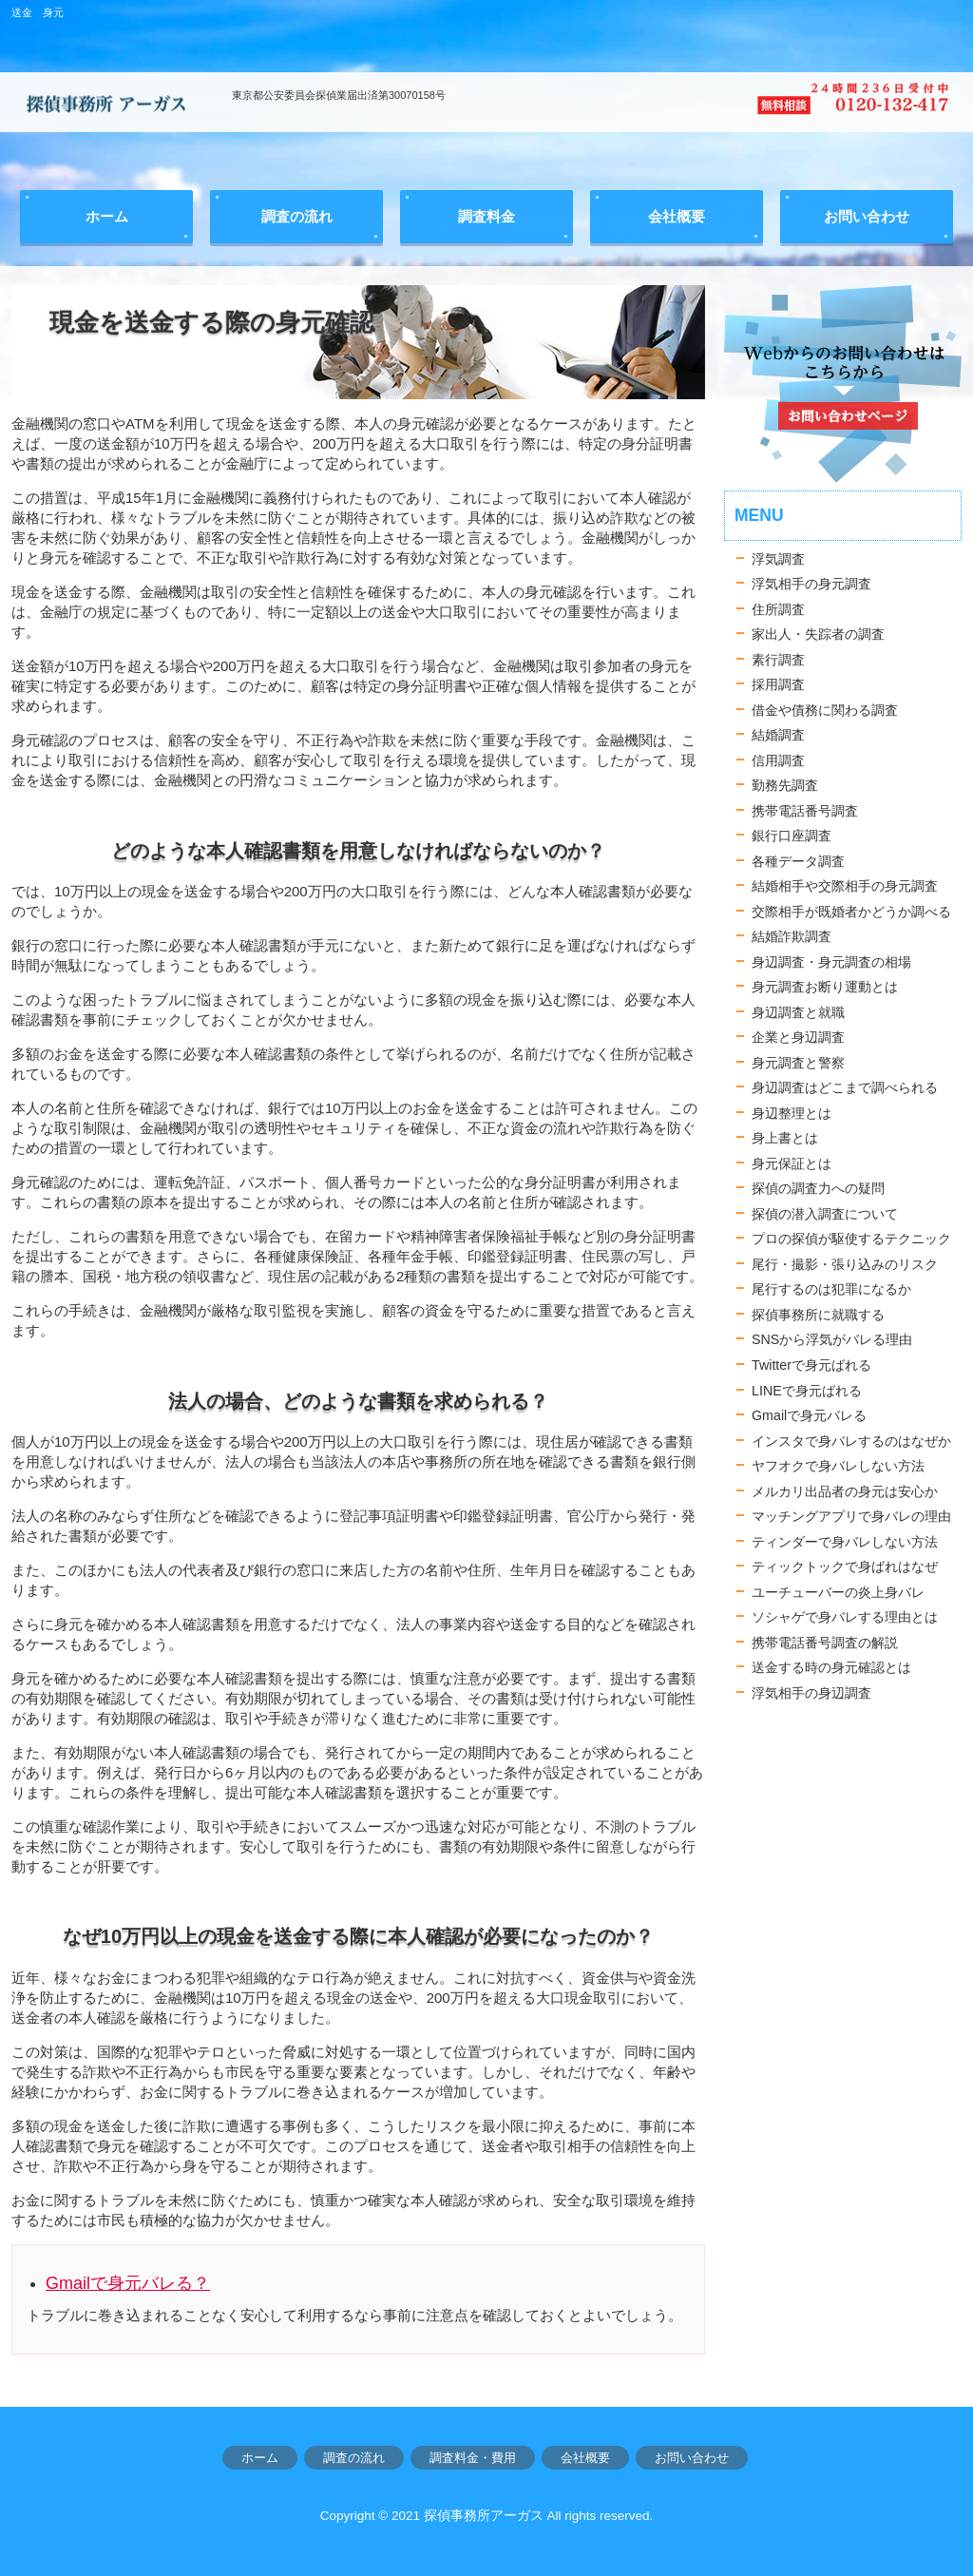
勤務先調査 (785, 785)
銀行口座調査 (791, 835)
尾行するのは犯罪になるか (831, 1289)
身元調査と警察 (798, 1062)
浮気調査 (778, 559)
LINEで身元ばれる (807, 1390)
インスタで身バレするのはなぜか (851, 1441)
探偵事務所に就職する (818, 1314)
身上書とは (785, 1137)
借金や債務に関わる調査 (825, 710)
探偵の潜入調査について (825, 1213)
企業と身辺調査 (798, 1037)
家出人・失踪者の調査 (818, 634)
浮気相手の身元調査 (811, 583)
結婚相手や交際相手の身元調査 (845, 886)
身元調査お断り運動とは (825, 986)
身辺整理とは (791, 1113)
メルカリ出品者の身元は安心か (845, 1491)
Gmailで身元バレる (809, 1415)
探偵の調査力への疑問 (818, 1188)
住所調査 (778, 609)
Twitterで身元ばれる (811, 1365)
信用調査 (778, 760)
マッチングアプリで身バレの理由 (851, 1516)
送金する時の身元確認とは (831, 1667)
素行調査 (778, 659)
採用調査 (778, 684)
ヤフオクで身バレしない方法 (838, 1465)
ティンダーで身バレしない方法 (845, 1541)
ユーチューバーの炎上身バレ (838, 1592)
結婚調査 (778, 734)
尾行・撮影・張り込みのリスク (845, 1264)
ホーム (259, 2458)
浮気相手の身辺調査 (811, 1693)
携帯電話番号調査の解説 (825, 1642)
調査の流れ (354, 2458)
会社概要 (585, 2458)
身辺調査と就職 (798, 1012)
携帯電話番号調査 (805, 810)
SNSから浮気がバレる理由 (832, 1339)
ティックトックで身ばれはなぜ (845, 1566)
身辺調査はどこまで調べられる (845, 1087)
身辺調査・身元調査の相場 (831, 962)
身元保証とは (791, 1163)
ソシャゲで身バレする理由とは (845, 1616)
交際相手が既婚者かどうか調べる (851, 911)
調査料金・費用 (472, 2458)
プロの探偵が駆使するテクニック (851, 1238)
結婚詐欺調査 (791, 936)
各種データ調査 (798, 861)
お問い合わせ (692, 2458)
